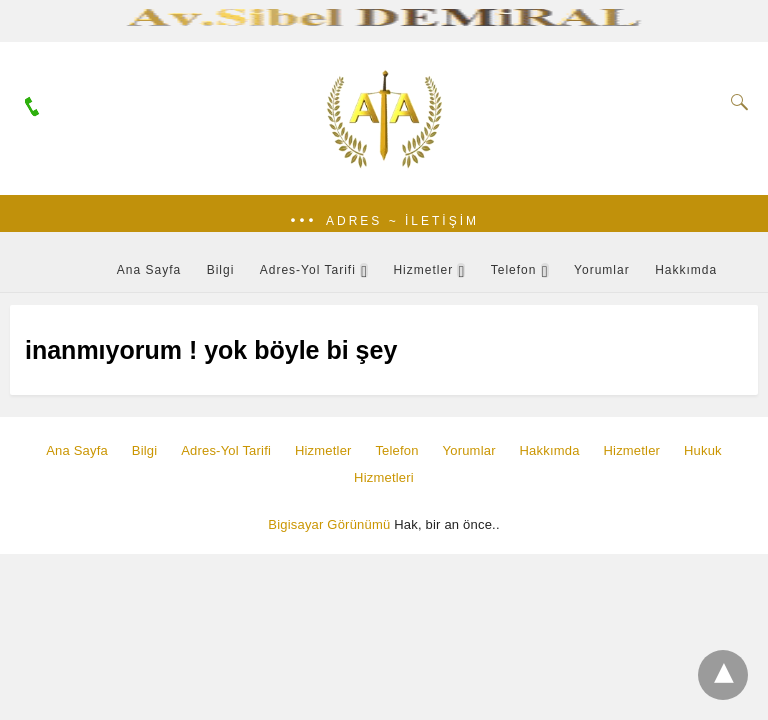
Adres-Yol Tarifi (308, 270)
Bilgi (221, 270)
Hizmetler (423, 270)
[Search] (735, 102)
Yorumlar (602, 270)
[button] (384, 221)
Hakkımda (686, 270)
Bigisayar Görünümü (329, 524)
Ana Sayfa (149, 270)
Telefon (514, 270)
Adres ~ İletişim (402, 221)
